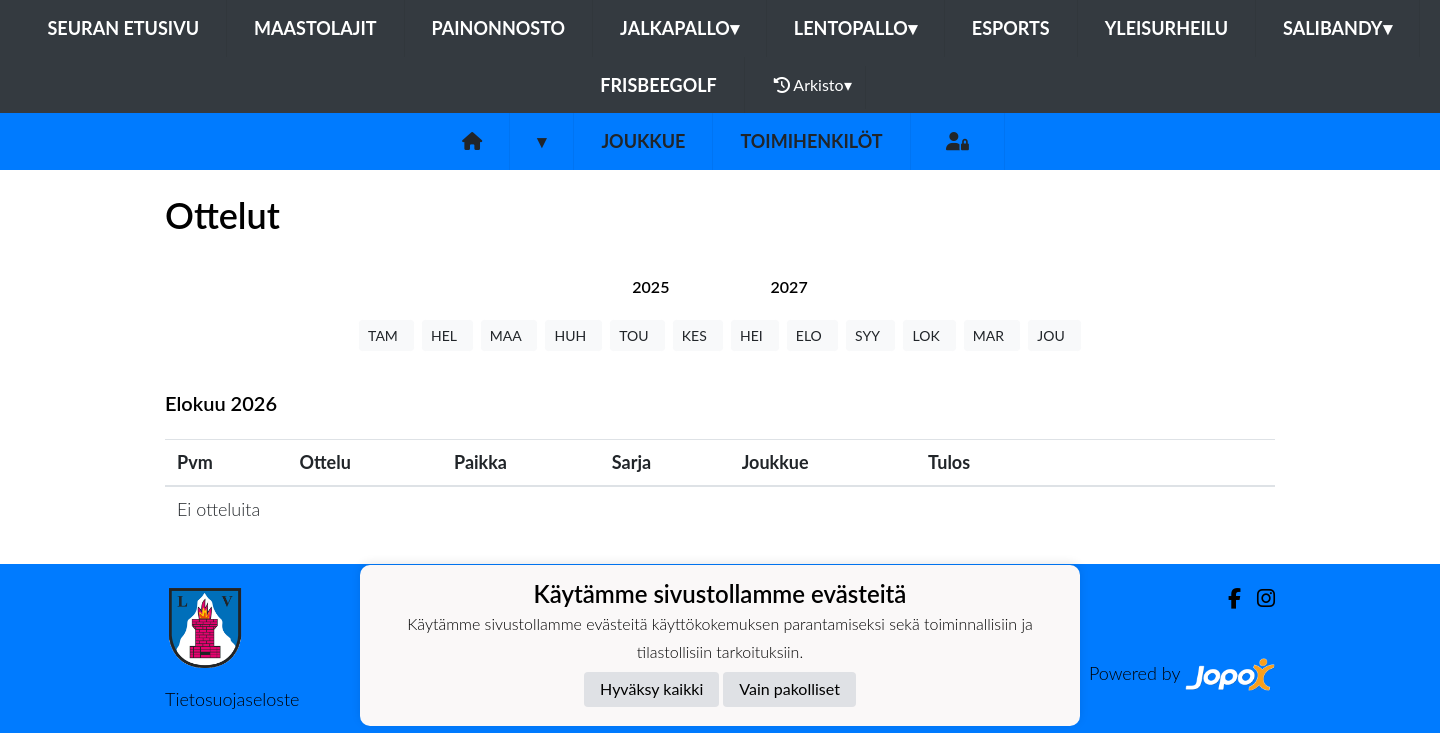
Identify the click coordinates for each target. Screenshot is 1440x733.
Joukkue (643, 141)
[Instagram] (1258, 598)
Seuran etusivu (124, 28)
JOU (1054, 335)
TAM (386, 335)
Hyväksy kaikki (651, 688)
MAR (992, 335)
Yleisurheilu (1166, 28)
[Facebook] (1226, 598)
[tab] (650, 286)
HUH (573, 335)
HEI (755, 335)
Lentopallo (855, 28)
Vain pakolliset (789, 688)
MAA (509, 335)
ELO (812, 335)
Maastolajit (315, 28)
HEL (447, 335)
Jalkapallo (679, 28)
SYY (870, 335)
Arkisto (813, 85)
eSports (1011, 28)
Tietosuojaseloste (232, 699)
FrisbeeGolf (658, 85)
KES (698, 335)
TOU (637, 335)
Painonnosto (499, 28)
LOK (929, 335)
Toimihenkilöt (811, 141)
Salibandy (1337, 28)
